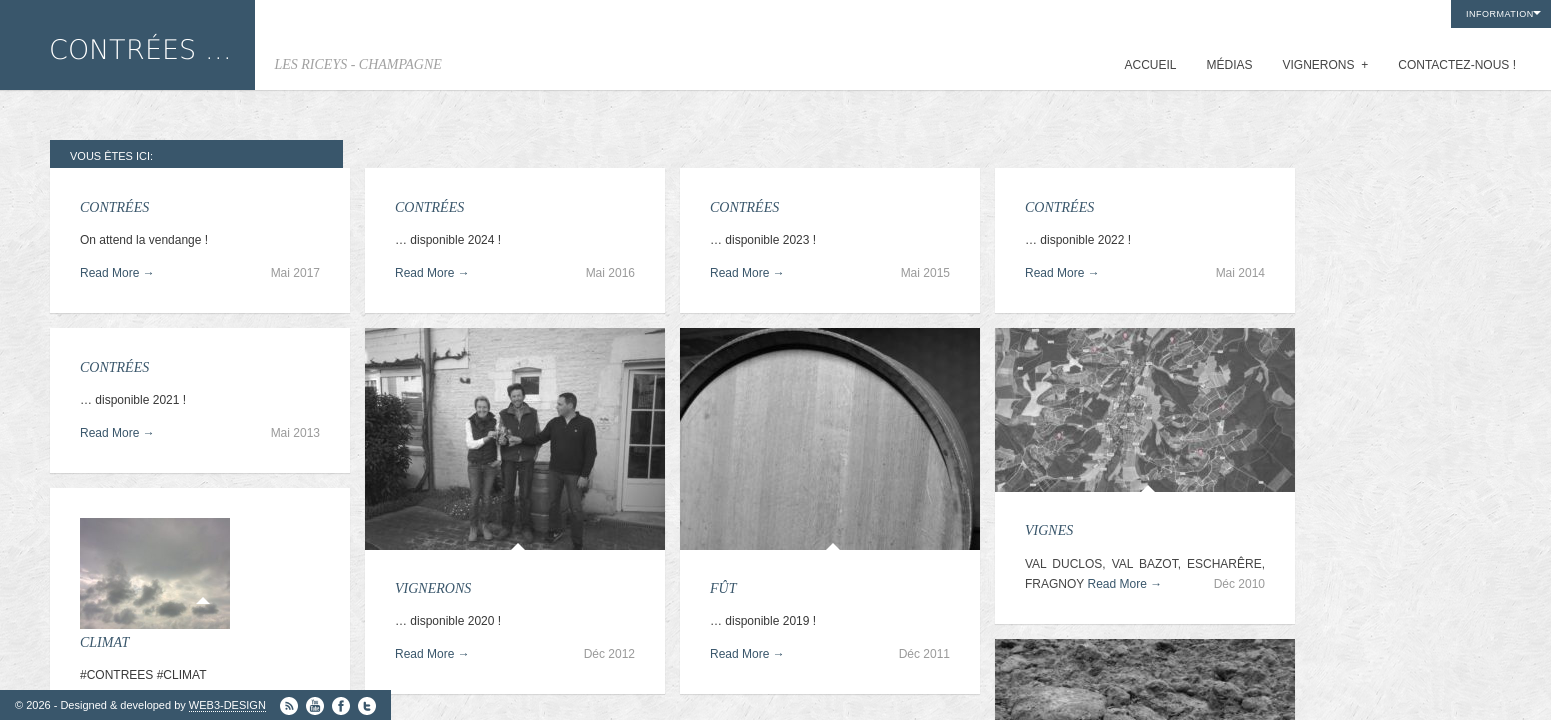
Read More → (117, 273)
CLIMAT (104, 642)
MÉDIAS (1230, 65)
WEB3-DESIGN (227, 705)
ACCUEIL (1150, 65)
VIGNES (1049, 530)
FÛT (723, 588)
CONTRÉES (114, 207)
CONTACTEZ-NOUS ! (1457, 65)
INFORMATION (1500, 14)
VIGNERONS (1326, 65)
